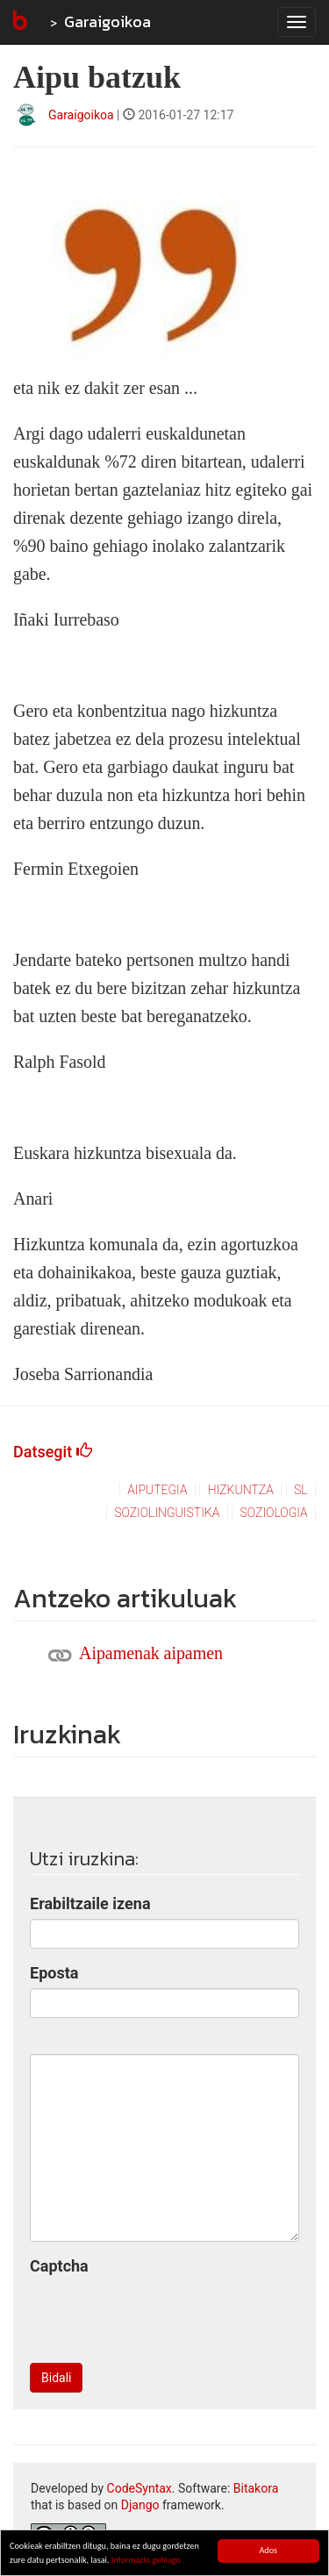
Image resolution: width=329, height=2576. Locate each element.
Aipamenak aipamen (151, 1653)
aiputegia (157, 1490)
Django (140, 2505)
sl (301, 1490)
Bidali (56, 2378)
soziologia (274, 1513)
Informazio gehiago (146, 2560)
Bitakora (256, 2488)
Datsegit (52, 1451)
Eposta (54, 1973)
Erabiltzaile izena (90, 1903)
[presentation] (163, 2315)
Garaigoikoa (107, 21)
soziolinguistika (166, 1513)
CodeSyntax (139, 2488)
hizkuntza (241, 1490)
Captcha (59, 2266)
